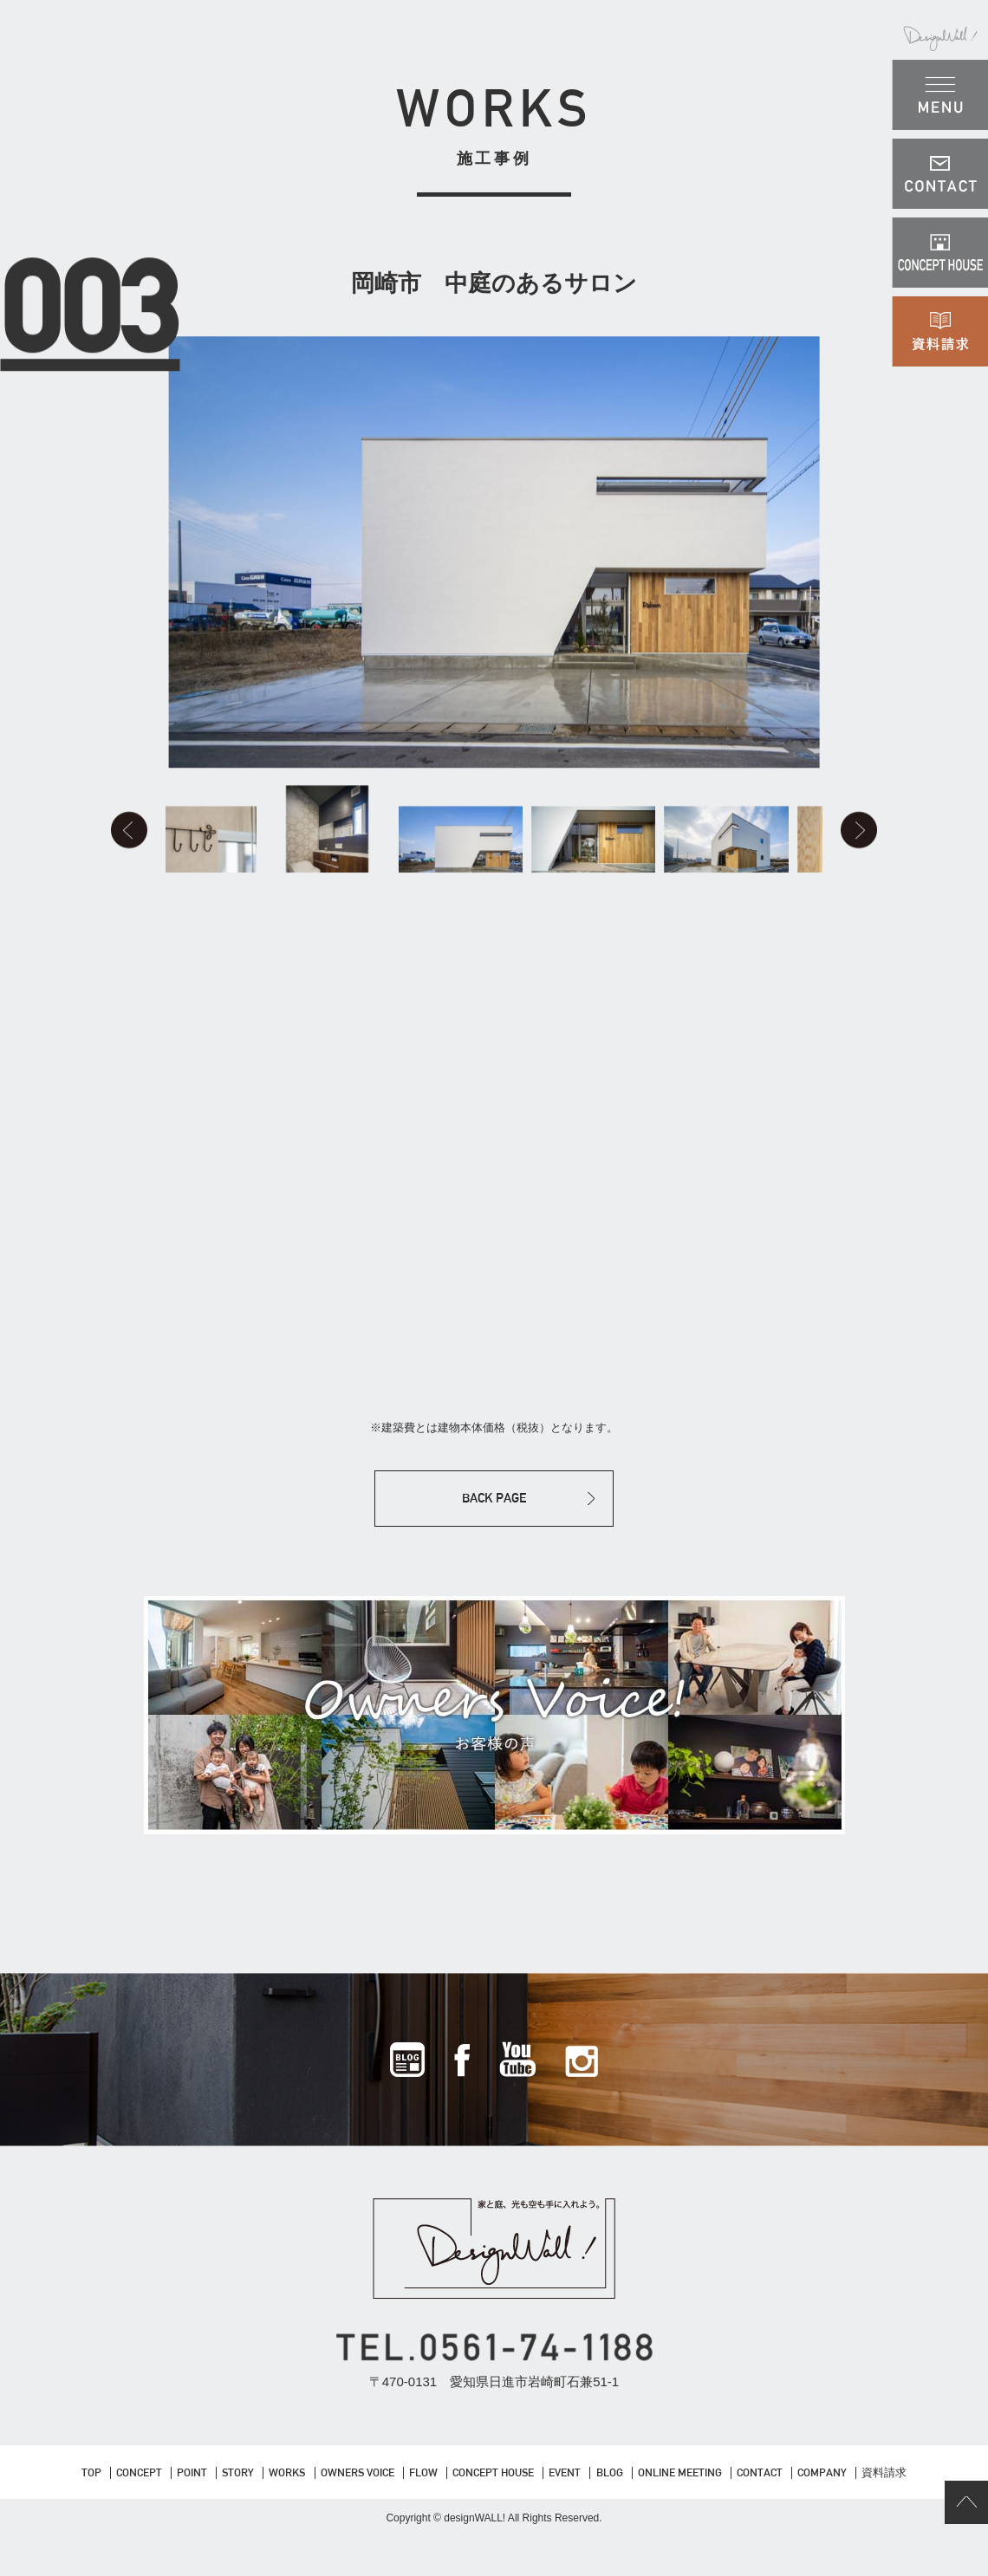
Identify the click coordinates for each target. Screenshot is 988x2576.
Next (860, 849)
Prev (128, 849)
